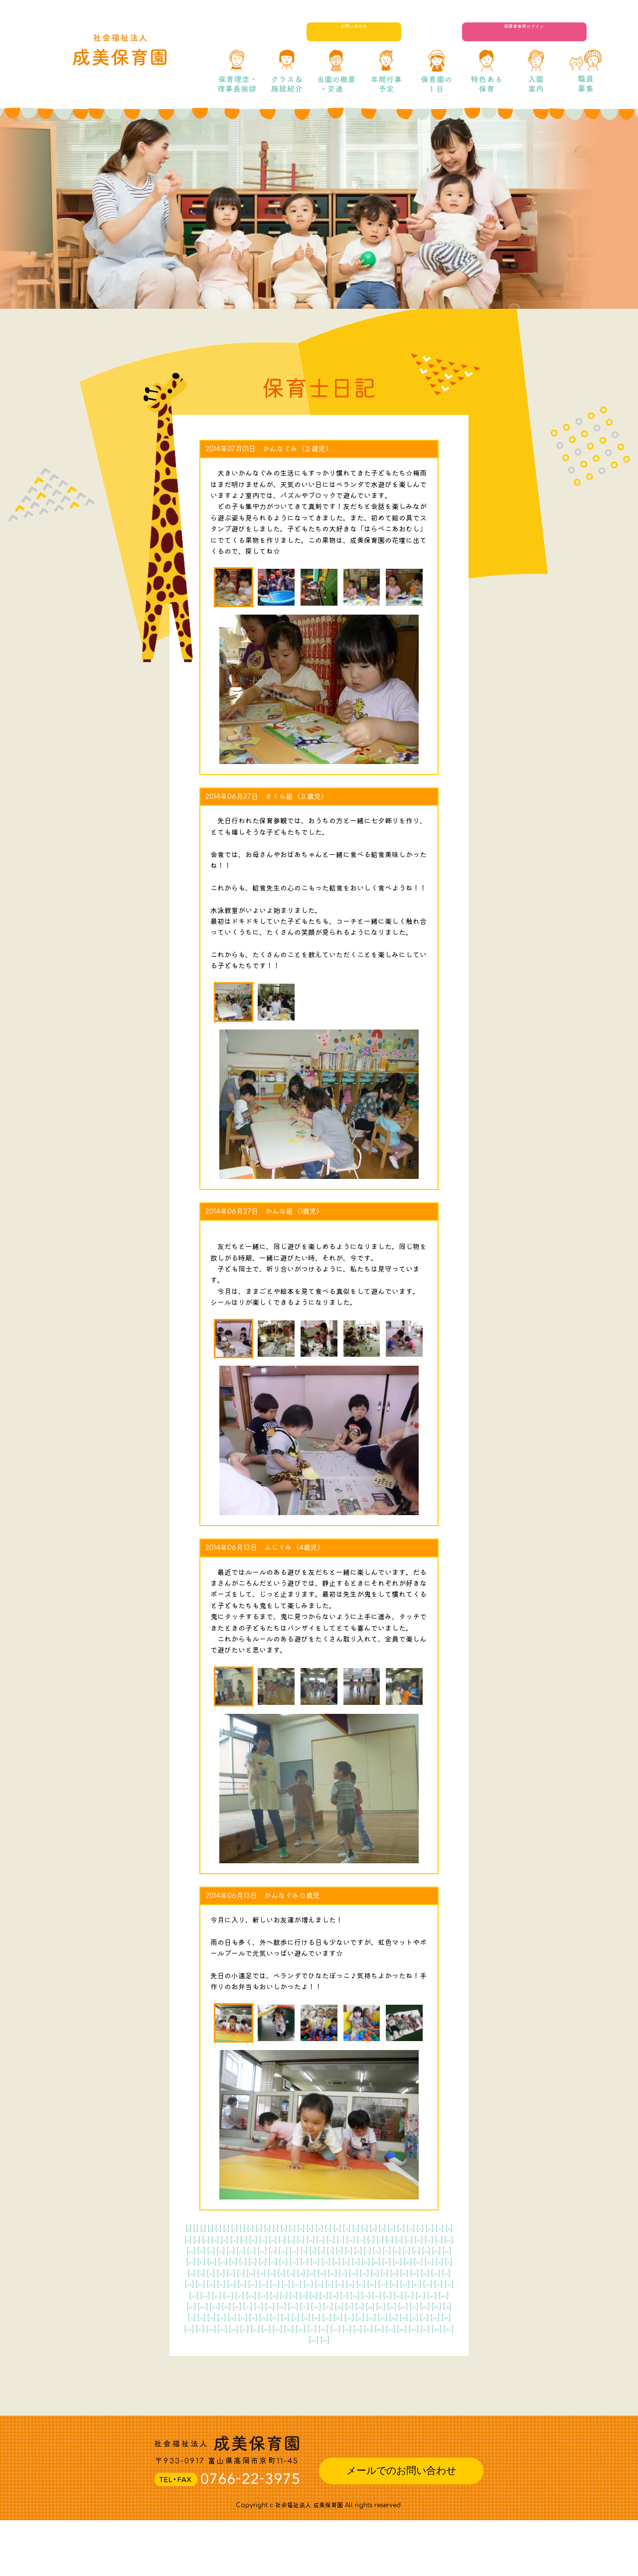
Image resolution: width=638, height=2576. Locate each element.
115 (237, 2295)
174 (445, 2328)
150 (303, 2317)
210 (272, 2362)
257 (357, 2395)
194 (245, 2351)
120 (314, 2295)
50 (326, 2250)
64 (270, 2261)
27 (254, 2239)
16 (367, 2228)
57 (428, 2250)
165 (295, 2328)
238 (254, 2384)
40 (442, 2239)
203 (403, 2351)
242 (327, 2384)
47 (282, 2250)
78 (205, 2273)
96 (197, 2284)
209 (254, 2362)
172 (412, 2328)
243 (346, 2384)
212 (304, 2362)
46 (267, 2250)
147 (251, 2317)
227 (309, 2373)
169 (363, 2328)
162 (243, 2328)
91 (388, 2273)
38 (412, 2239)
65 (285, 2261)
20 (419, 2228)
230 (363, 2373)
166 (313, 2328)
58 (443, 2250)
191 (195, 2351)
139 (370, 2306)
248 (440, 2384)
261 (431, 2395)
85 (304, 2273)
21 (433, 2228)
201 (367, 2351)
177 (228, 2339)
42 (208, 2250)
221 (200, 2373)
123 (362, 2295)
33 (338, 2239)
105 (342, 2284)
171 (396, 2328)
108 (393, 2284)
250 (227, 2395)
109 (410, 2284)
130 (217, 2306)
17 (380, 2228)
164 (278, 2328)
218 (405, 2362)
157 (422, 2317)
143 (438, 2306)
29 (282, 2239)
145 (216, 2317)
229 (345, 2373)
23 (196, 2239)
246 (402, 2384)
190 (443, 2339)
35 (368, 2239)
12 (316, 2228)
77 (192, 2273)
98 (227, 2284)
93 (416, 2273)
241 (310, 2384)
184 (342, 2339)
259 (394, 2395)
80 (234, 2273)
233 (418, 2373)
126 (413, 2295)
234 (437, 2373)
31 (310, 2239)
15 (354, 2228)
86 (318, 2273)
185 (359, 2339)
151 (319, 2317)
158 (439, 2317)
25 (225, 2239)
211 (288, 2362)
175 (194, 2339)
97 (212, 2284)
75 (427, 2261)
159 (193, 2328)
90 (374, 2273)
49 (311, 2250)
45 (253, 2250)
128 (446, 2295)
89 (360, 2273)
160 (210, 2328)
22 (446, 2228)
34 (353, 2239)
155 (387, 2317)
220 (439, 2362)
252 (263, 2395)
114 (221, 2295)
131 (234, 2306)
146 (234, 2317)
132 (250, 2306)
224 (254, 2373)
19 (405, 2228)
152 (335, 2317)
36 (383, 2239)
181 (293, 2339)
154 (370, 2317)
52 (354, 2250)
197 (297, 2351)
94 (431, 2273)
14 (341, 2228)
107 (376, 2284)
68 (328, 2261)
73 (399, 2261)
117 (267, 2295)
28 (268, 2239)
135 (302, 2306)
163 (260, 2328)
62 (240, 2261)
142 (420, 2306)
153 (352, 2317)
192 (211, 2351)
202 (385, 2351)
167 (329, 2328)
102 (290, 2284)
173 (429, 2328)
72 (385, 2261)
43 (223, 2250)
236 (217, 2384)
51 (340, 2250)
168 (346, 2328)
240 (292, 2384)
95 (446, 2273)
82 (261, 2273)
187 (393, 2339)
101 (274, 2284)
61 (226, 2261)
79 (219, 2273)
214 (337, 2362)
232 (399, 2373)
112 (190, 2295)
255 (319, 2395)
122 (345, 2295)
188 (409, 2339)
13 (328, 2228)
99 (241, 2284)
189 (426, 2339)
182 (309, 2339)
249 (208, 2395)
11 (304, 2228)
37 (398, 2239)
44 (238, 2250)
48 (297, 2250)
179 (260, 2339)
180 (277, 2339)
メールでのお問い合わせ (401, 2526)
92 (402, 2273)
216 (371, 2362)
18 (393, 2228)
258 (375, 2395)
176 (211, 2339)
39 (427, 2239)
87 (332, 2273)
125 (396, 2295)
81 (247, 2273)
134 (285, 2306)
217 (388, 2362)
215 (354, 2362)
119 (298, 2295)
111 (441, 2284)
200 (349, 2351)
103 (307, 2284)
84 (289, 2273)
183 (325, 2339)
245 (384, 2384)
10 (292, 2228)
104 (324, 2284)
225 (272, 2373)
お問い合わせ (426, 32)
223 (235, 2373)
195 (263, 2351)
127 (430, 2295)
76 (441, 2261)
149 (285, 2317)
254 (300, 2395)
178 (244, 2339)
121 (329, 2295)
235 (198, 2384)
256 (338, 2395)
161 (227, 2328)
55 (398, 2250)
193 (228, 2351)
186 (376, 2339)
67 (315, 2261)
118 (282, 2295)
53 (368, 2250)
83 (275, 2273)
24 (210, 2239)
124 (379, 2295)
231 (381, 2373)
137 (336, 2306)
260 (413, 2395)
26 (239, 2239)
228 (327, 2373)
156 (405, 2317)
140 (388, 2306)
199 (331, 2351)
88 (346, 2273)
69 (343, 2261)
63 (255, 2261)
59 (197, 2261)
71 (371, 2261)
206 (199, 2362)
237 (236, 2384)
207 (218, 2362)
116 (252, 2295)
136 (319, 2306)
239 (273, 2384)
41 (194, 2250)
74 (413, 2261)
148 (268, 2317)
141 (404, 2306)
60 (212, 2261)
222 (217, 2373)
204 (422, 2351)
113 (206, 2295)
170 (380, 2328)
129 (200, 2306)
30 (296, 2239)
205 (441, 2351)
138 (353, 2306)
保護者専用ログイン (548, 32)
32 (324, 2239)
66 (300, 2261)
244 (365, 2384)
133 (267, 2306)
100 (258, 2284)
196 (280, 2351)
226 (291, 2373)
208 (236, 2362)
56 (413, 2250)
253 (281, 2395)
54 (383, 2250)
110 (427, 2284)
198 (314, 2351)
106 (359, 2284)
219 (421, 2362)
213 (321, 2362)
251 (245, 2395)
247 (421, 2384)
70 (358, 2261)
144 (199, 2317)
